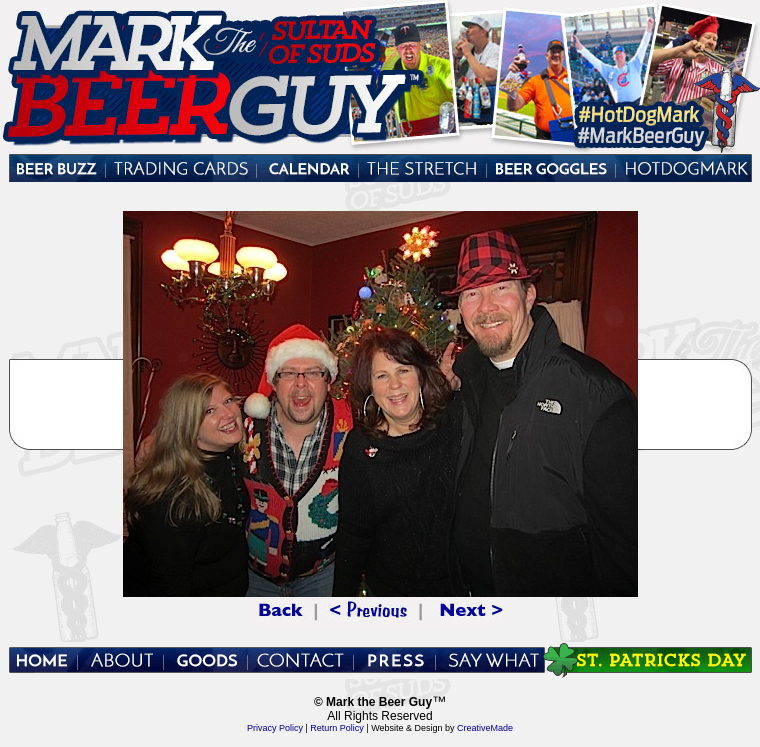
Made (502, 728)
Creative (474, 728)
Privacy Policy (275, 728)
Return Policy (338, 728)
